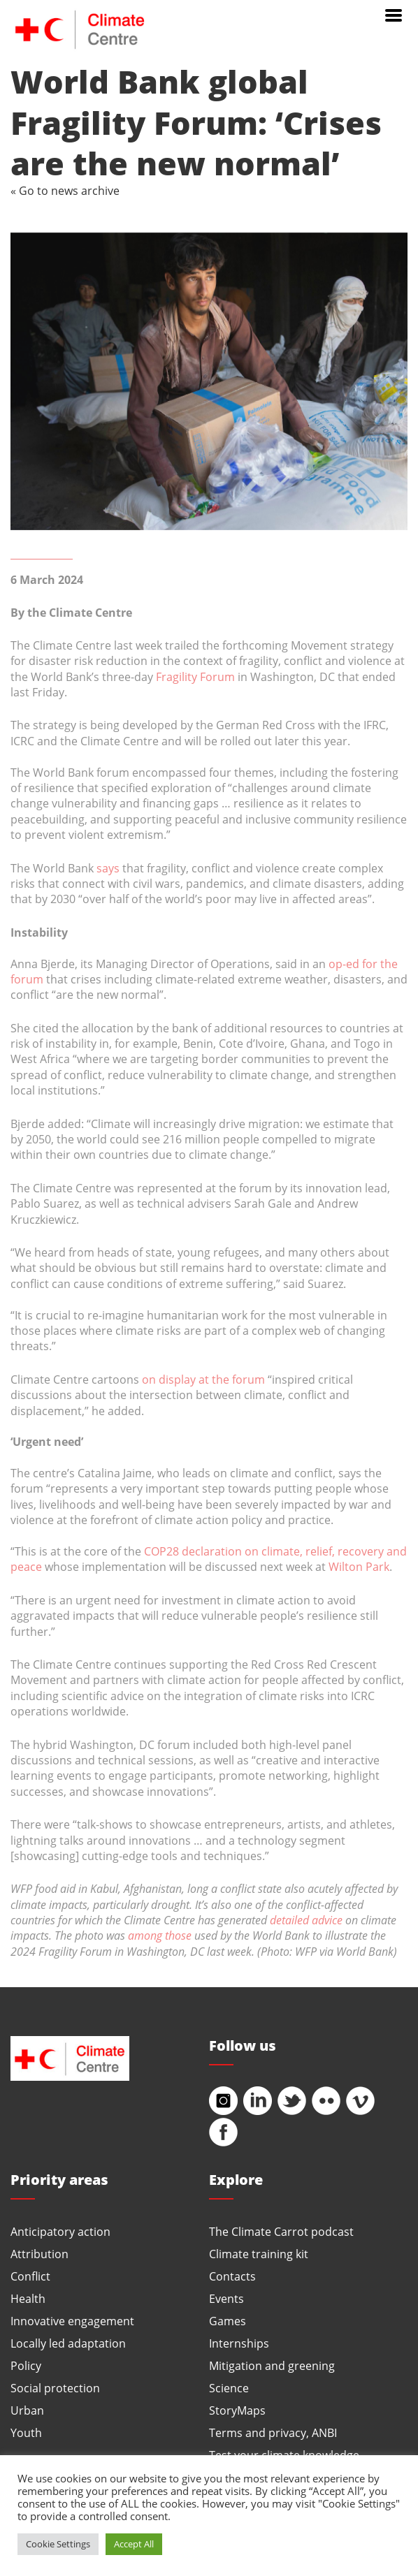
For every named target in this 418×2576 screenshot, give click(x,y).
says (108, 868)
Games (227, 2320)
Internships (239, 2343)
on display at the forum (203, 1379)
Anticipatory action (60, 2231)
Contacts (232, 2276)
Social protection (55, 2387)
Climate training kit (258, 2253)
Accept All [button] (134, 2544)
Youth (26, 2432)
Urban (27, 2410)
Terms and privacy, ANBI (273, 2432)
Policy (25, 2365)
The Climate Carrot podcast (281, 2231)
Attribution (39, 2253)
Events (226, 2298)
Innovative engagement (72, 2320)
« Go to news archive (65, 190)
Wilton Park (359, 1566)
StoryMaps (237, 2410)
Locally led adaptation (68, 2343)
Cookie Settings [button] (58, 2544)
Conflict (30, 2276)
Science (229, 2387)
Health (27, 2298)
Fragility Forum (195, 676)
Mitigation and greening (272, 2365)
